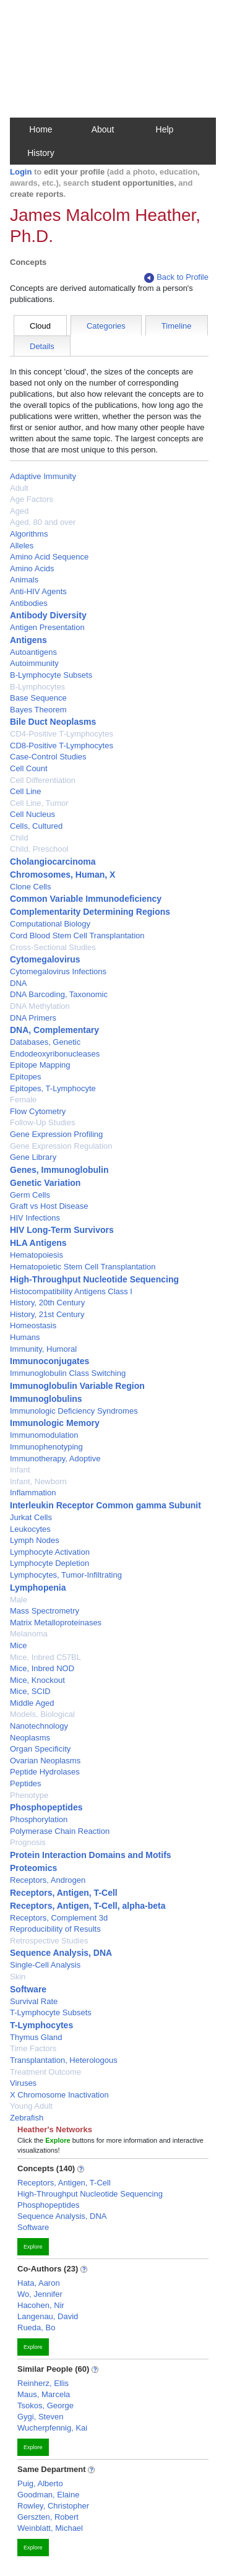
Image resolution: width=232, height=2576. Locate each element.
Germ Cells (30, 1194)
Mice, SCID (30, 1691)
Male (18, 1599)
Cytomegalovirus (45, 959)
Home (40, 129)
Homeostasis (33, 1325)
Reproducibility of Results (55, 1929)
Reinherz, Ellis (43, 2383)
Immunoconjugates (49, 1361)
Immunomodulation (44, 1435)
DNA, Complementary (54, 1030)
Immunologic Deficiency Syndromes (74, 1411)
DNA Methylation (40, 1006)
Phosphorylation (38, 1819)
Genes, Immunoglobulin (59, 1170)
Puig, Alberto (40, 2483)
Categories (106, 326)
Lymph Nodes (34, 1540)
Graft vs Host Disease (49, 1206)
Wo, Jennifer (39, 2294)
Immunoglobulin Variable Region (77, 1386)
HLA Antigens (38, 1243)
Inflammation (33, 1492)
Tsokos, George (45, 2405)
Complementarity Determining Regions (90, 912)
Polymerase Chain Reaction (60, 1831)
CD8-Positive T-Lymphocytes (61, 745)
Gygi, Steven (40, 2416)
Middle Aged (32, 1703)
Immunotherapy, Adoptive (55, 1458)
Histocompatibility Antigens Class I (71, 1291)
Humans (25, 1337)
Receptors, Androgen (47, 1880)
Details (42, 346)
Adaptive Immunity (43, 476)
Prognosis (28, 1842)
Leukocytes (30, 1529)
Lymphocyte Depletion (49, 1563)
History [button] (40, 153)
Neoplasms (30, 1737)
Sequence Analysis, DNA (61, 1953)
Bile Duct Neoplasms (53, 722)
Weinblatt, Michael (50, 2528)
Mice (18, 1645)
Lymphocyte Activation (50, 1552)
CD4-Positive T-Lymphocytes (61, 733)
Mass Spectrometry (44, 1610)
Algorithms (29, 533)
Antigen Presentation (47, 627)
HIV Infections (35, 1217)
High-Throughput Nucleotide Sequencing (94, 1279)
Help (165, 129)
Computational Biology (50, 923)
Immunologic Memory (55, 1423)
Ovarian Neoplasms (45, 1760)
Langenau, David (47, 2316)
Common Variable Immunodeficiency (85, 899)
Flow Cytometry (38, 1111)
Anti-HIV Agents (38, 591)
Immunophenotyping (46, 1446)
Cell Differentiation (42, 780)
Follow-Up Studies (42, 1122)
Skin (17, 1976)
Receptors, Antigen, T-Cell (64, 1893)
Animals (24, 579)
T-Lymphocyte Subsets (51, 2012)
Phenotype (29, 1795)
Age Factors (31, 499)
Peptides (25, 1783)
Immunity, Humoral (43, 1349)
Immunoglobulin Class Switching (68, 1373)
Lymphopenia (38, 1588)
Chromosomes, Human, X (62, 875)
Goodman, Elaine (48, 2494)
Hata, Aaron (38, 2283)
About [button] (103, 129)
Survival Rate (34, 2001)
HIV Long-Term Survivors (62, 1230)
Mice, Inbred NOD (42, 1668)
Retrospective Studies (49, 1940)
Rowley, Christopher (53, 2505)
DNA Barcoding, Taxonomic (59, 994)
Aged (19, 511)
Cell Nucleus (32, 814)
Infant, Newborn (38, 1481)
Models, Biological (42, 1714)
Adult (19, 488)
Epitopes (25, 1076)
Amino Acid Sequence (49, 556)
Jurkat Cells (31, 1517)
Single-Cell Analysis (45, 1964)
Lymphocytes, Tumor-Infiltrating (66, 1575)
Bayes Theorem (38, 709)
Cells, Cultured (36, 826)
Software (28, 1989)
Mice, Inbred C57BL (45, 1657)
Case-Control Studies (48, 756)
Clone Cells (30, 886)
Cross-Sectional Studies (53, 947)
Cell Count (29, 768)
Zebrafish (26, 2117)
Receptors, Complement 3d (59, 1917)
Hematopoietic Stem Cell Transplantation (83, 1266)
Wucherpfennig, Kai (52, 2427)
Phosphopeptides (46, 1807)
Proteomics (33, 1868)
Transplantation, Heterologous (64, 2060)
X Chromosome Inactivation (59, 2094)
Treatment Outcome (45, 2072)
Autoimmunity (34, 663)
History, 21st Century (47, 1314)
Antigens (28, 640)
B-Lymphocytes (37, 686)
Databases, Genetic (45, 1042)
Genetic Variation (45, 1183)
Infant (20, 1469)
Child (19, 837)
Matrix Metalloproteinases (55, 1622)
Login (21, 171)
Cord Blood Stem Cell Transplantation (77, 935)
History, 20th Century (47, 1302)
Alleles (21, 545)
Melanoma (29, 1633)
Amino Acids (32, 568)
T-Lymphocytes (41, 2025)
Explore (33, 2247)
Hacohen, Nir (40, 2305)
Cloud (40, 326)
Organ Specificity (40, 1748)
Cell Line (25, 791)
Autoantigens (33, 652)
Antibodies (29, 603)
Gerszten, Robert (48, 2517)
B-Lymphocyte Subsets (51, 675)
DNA (18, 983)
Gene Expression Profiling (56, 1134)
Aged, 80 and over (42, 522)
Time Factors (33, 2048)
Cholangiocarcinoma (52, 862)
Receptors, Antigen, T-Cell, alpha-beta (88, 1906)
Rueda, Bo (36, 2327)
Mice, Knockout (37, 1680)
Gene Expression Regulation (61, 1146)
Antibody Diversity (48, 615)
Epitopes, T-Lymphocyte (53, 1088)
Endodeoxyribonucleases (55, 1053)
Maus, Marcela (43, 2394)
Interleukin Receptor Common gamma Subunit (105, 1505)
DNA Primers (33, 1017)
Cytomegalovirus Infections (58, 971)
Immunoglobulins (46, 1399)
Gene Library (33, 1157)
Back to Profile (176, 277)
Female (23, 1099)
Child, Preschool (39, 849)
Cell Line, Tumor (39, 803)
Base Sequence (38, 697)
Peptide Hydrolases (45, 1771)
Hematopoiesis (36, 1255)
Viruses (23, 2083)
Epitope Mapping (40, 1065)
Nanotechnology (39, 1726)
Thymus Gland (36, 2037)
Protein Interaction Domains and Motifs (90, 1855)
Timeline (176, 326)
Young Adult (31, 2106)
